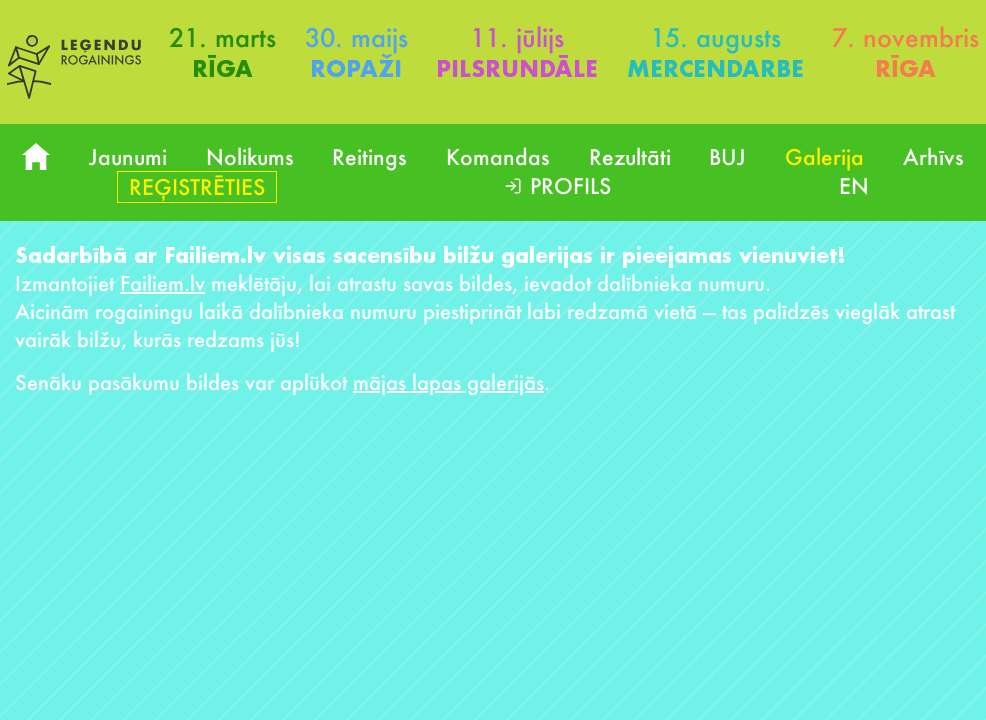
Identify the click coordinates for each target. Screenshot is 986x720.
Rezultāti (630, 156)
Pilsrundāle (517, 68)
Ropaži (356, 68)
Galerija (824, 156)
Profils (570, 185)
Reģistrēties (197, 186)
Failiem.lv (162, 283)
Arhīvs (933, 156)
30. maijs (356, 37)
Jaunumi (128, 156)
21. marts (222, 37)
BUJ (727, 156)
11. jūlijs (517, 37)
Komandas (498, 156)
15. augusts (715, 37)
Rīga (222, 68)
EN (854, 185)
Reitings (369, 156)
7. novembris (905, 37)
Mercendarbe (715, 68)
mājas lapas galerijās (448, 382)
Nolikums (250, 156)
